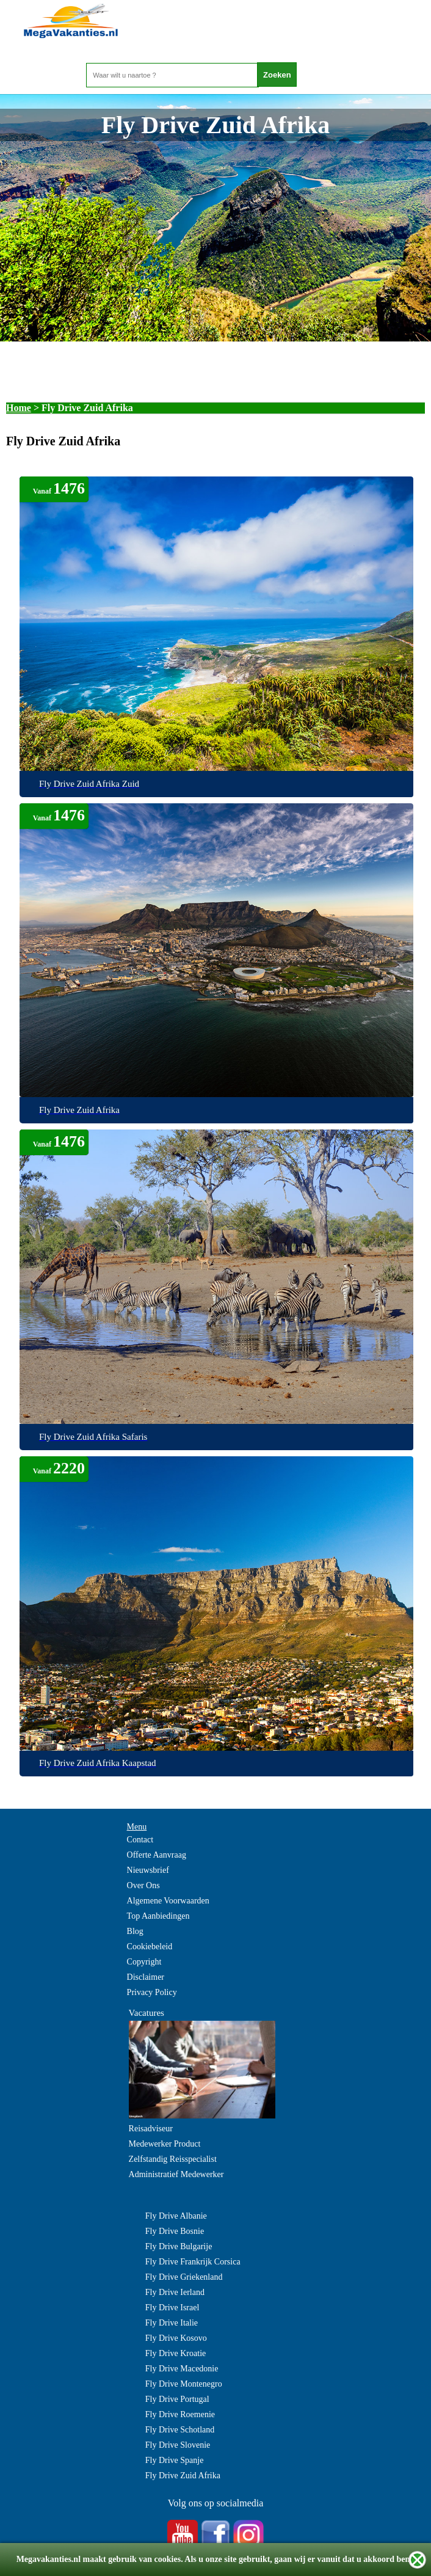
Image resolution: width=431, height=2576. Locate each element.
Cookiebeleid (150, 1946)
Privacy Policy (152, 1992)
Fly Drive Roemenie (180, 2414)
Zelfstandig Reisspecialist (173, 2159)
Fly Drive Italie (171, 2322)
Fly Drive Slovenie (178, 2445)
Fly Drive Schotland (180, 2429)
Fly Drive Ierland (175, 2292)
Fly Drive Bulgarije (178, 2246)
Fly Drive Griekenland (184, 2277)
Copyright (144, 1961)
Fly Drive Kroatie (175, 2353)
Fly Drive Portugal (177, 2399)
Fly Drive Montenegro (183, 2383)
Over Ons (143, 1885)
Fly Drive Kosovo (176, 2338)
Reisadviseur (151, 2128)
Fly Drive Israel (172, 2307)
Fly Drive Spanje (174, 2460)
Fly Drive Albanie (176, 2215)
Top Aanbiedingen (158, 1916)
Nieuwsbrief (148, 1870)
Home (18, 408)
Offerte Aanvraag (156, 1854)
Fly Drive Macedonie (182, 2368)
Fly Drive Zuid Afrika (182, 2475)
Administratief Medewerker (176, 2174)
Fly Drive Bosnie (174, 2231)
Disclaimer (145, 1977)
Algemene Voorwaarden (168, 1900)
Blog (135, 1931)
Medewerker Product (165, 2143)
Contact (140, 1839)
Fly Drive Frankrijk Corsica (193, 2261)
